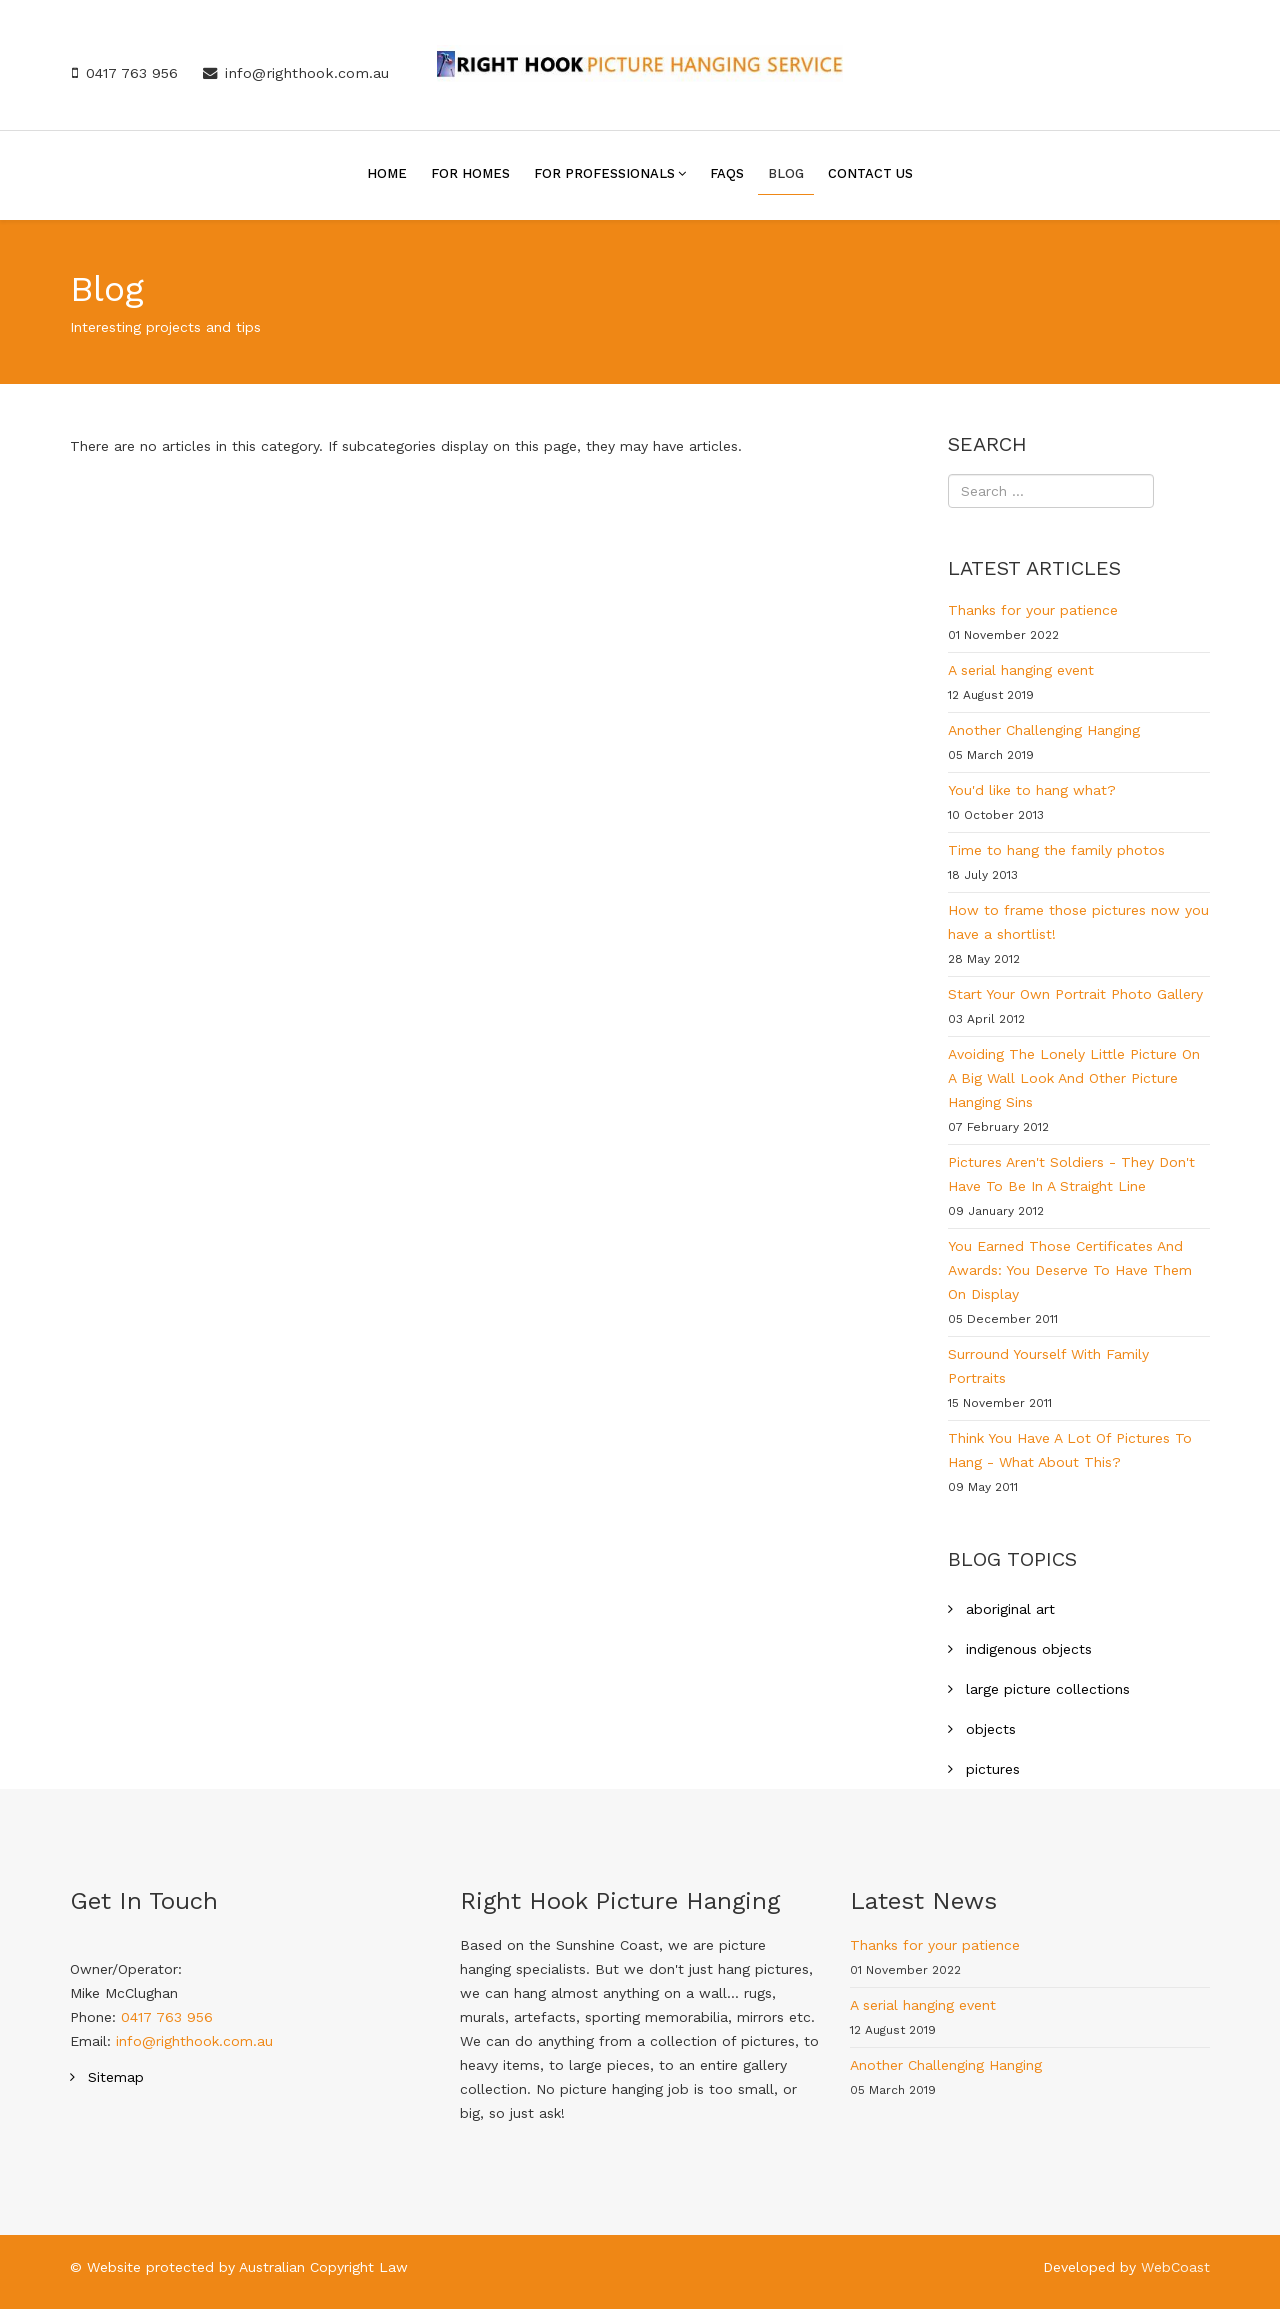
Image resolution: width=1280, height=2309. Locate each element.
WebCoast (1175, 2267)
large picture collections (1045, 1689)
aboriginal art (1008, 1609)
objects (988, 1729)
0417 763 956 (132, 73)
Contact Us (870, 173)
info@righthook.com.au (307, 73)
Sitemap (113, 2077)
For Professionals (604, 173)
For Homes (470, 173)
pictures (990, 1769)
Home (387, 173)
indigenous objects (1026, 1649)
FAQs (727, 173)
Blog (786, 173)
